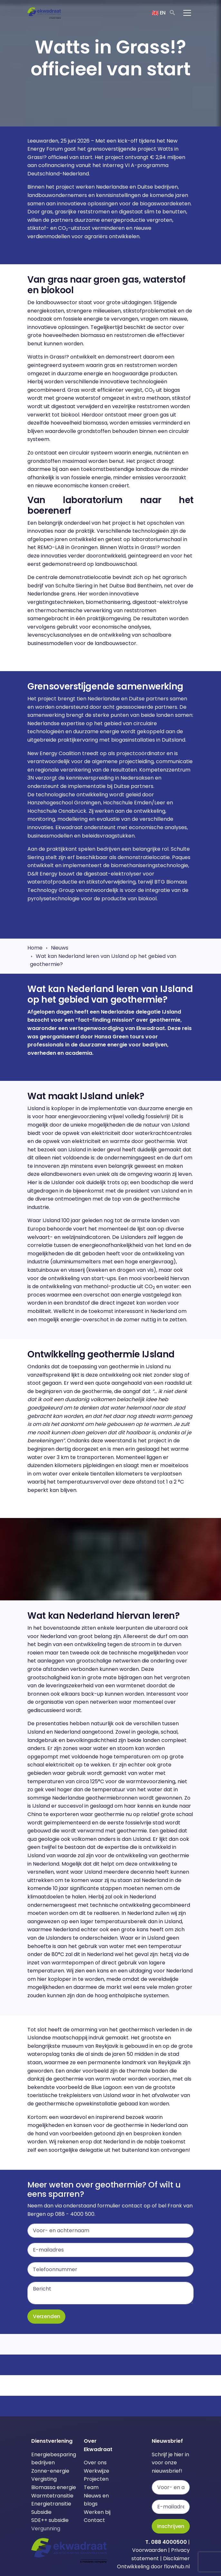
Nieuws (59, 947)
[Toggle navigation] (187, 12)
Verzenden (46, 2316)
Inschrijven (170, 2526)
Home (35, 947)
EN (159, 12)
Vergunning (45, 2528)
